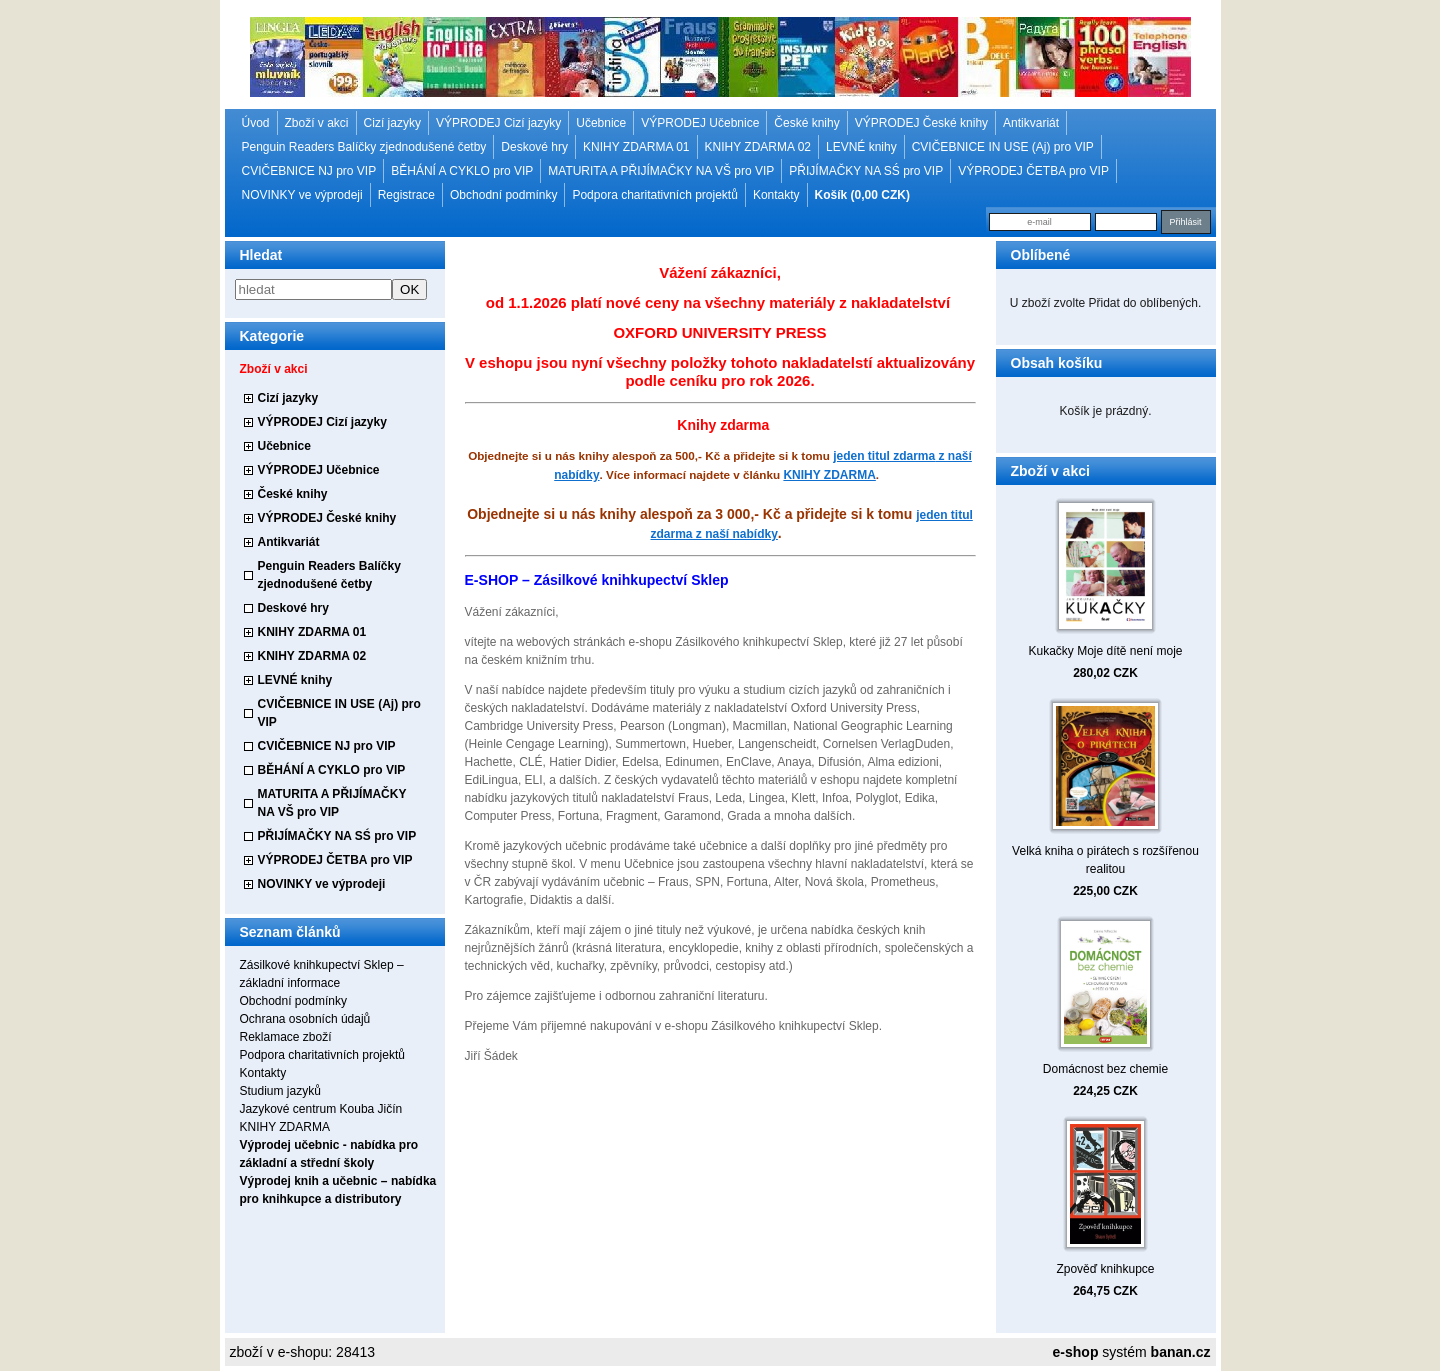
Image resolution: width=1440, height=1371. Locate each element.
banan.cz (1181, 1352)
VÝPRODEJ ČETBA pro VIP (1033, 171)
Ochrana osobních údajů (305, 1019)
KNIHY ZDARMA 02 (758, 147)
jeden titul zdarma (884, 456)
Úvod (256, 123)
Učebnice (601, 123)
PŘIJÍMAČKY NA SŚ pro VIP (866, 171)
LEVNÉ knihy (861, 147)
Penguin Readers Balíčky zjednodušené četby (364, 147)
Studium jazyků (280, 1091)
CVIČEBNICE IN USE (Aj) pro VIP (1003, 147)
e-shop (1076, 1352)
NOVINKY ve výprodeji (302, 195)
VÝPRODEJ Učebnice (700, 123)
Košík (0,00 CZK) (862, 195)
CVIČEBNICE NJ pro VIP (309, 171)
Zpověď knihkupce (1105, 1269)
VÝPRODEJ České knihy (921, 123)
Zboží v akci (317, 123)
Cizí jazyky (392, 123)
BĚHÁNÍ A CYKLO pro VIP (462, 171)
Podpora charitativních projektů (654, 195)
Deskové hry (534, 147)
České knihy (806, 123)
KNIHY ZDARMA (285, 1127)
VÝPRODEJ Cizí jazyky (498, 123)
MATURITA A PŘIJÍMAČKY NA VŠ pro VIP (661, 171)
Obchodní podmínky (503, 195)
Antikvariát (1031, 123)
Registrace (406, 195)
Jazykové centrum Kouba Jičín (321, 1109)
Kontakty (776, 195)
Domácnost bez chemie (1105, 1069)
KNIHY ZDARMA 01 (636, 147)
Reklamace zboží (286, 1037)
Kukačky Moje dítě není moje (1105, 651)
